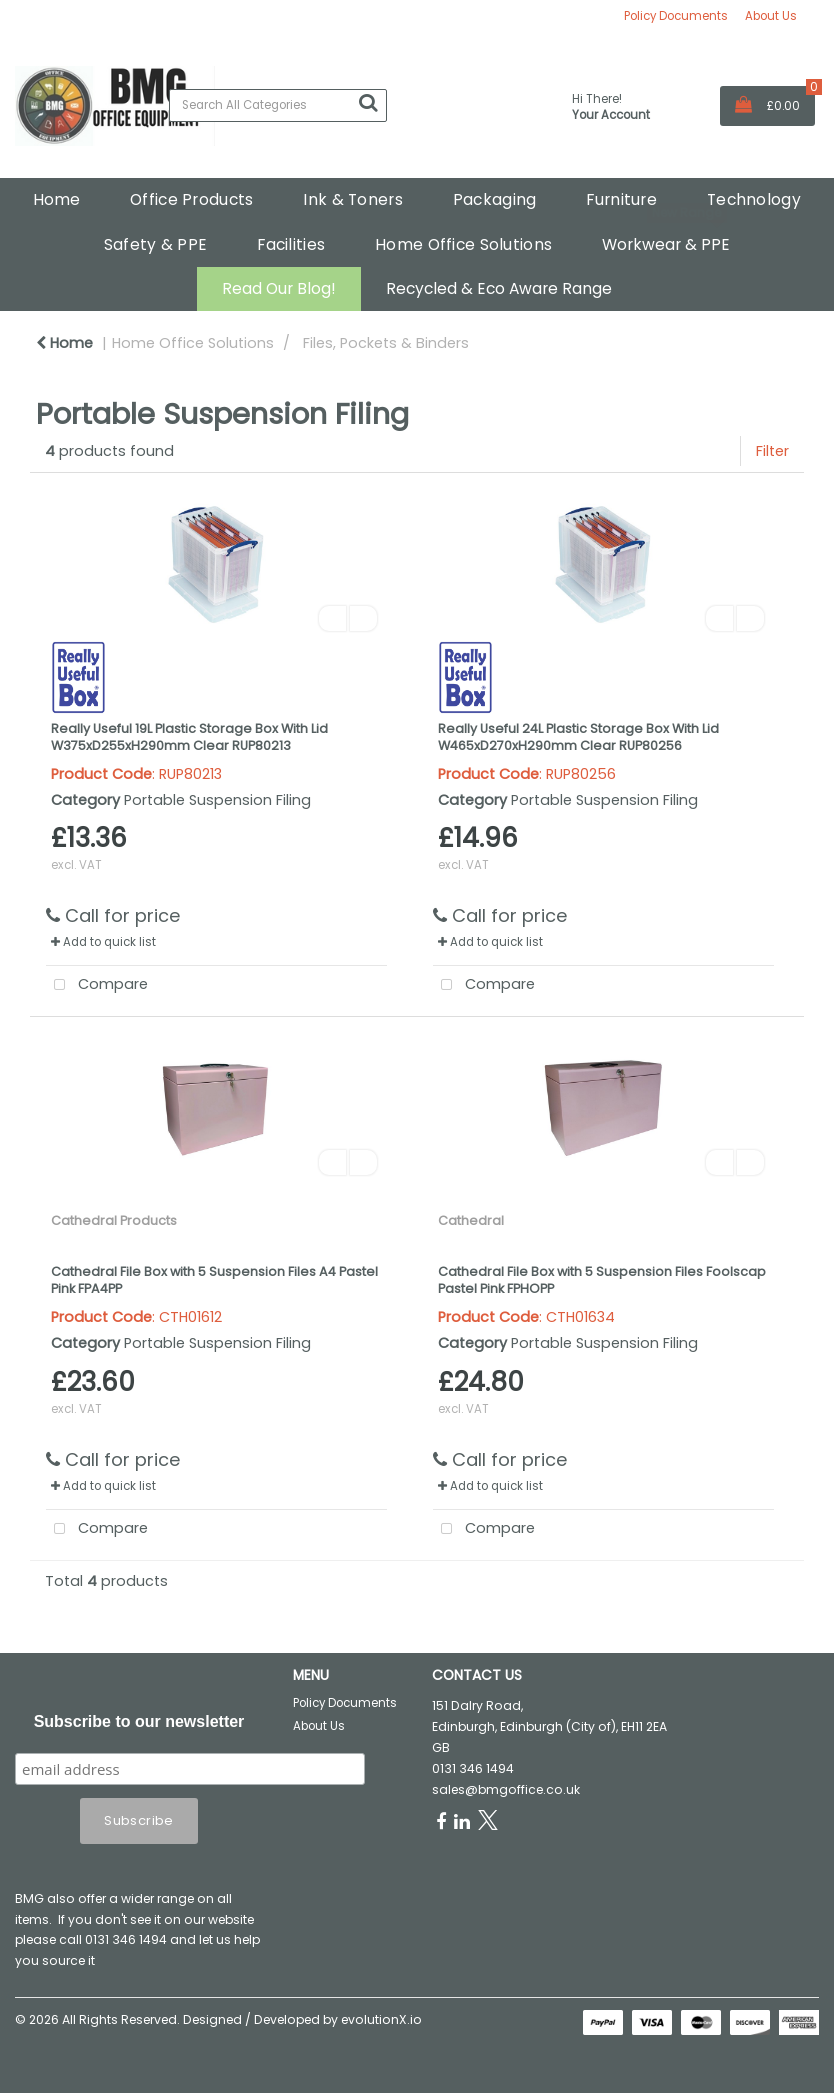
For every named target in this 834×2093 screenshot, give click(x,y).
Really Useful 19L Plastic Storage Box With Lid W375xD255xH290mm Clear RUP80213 (189, 737)
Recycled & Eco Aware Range (499, 288)
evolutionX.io (381, 2019)
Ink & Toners (352, 199)
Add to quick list (103, 942)
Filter (772, 451)
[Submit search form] (368, 103)
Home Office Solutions (463, 244)
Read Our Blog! (279, 288)
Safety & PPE (155, 244)
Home (56, 199)
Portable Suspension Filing (217, 800)
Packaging (495, 199)
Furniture (621, 199)
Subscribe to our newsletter (139, 1721)
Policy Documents (676, 16)
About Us (771, 16)
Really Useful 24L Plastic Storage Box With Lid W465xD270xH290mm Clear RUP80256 (578, 737)
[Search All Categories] (278, 105)
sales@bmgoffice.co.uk (506, 1789)
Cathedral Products (114, 1220)
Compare (97, 985)
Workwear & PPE (666, 244)
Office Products (191, 199)
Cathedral (471, 1220)
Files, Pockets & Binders (386, 343)
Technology (754, 199)
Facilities (291, 244)
